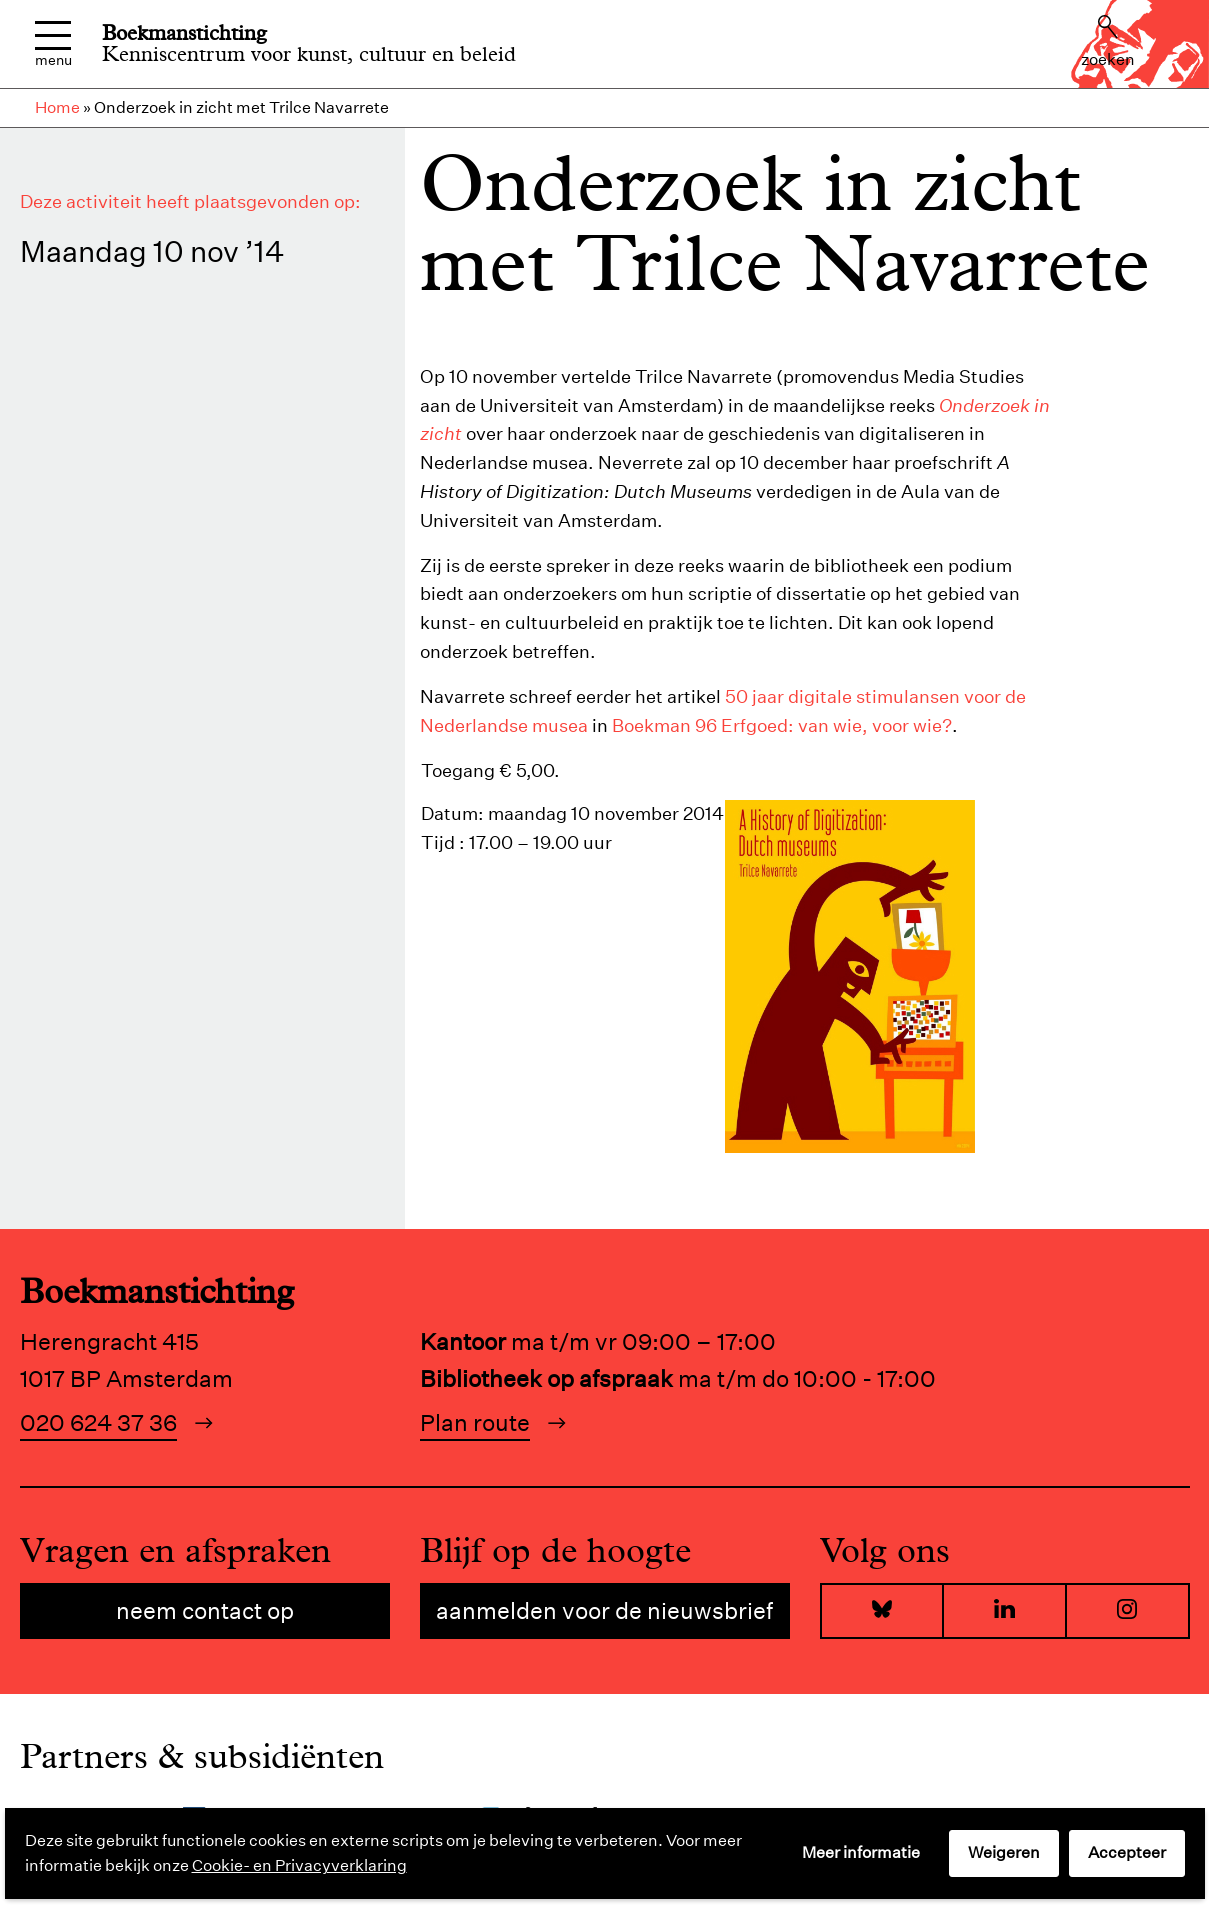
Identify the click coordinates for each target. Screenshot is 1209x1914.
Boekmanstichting (184, 33)
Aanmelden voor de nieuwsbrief (604, 1610)
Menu (53, 44)
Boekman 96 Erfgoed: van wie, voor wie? (782, 725)
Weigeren (1004, 1852)
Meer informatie (861, 1852)
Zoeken (1108, 42)
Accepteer (1127, 1852)
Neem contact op (205, 1610)
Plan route (475, 1422)
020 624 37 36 (98, 1422)
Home (57, 107)
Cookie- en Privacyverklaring (299, 1865)
